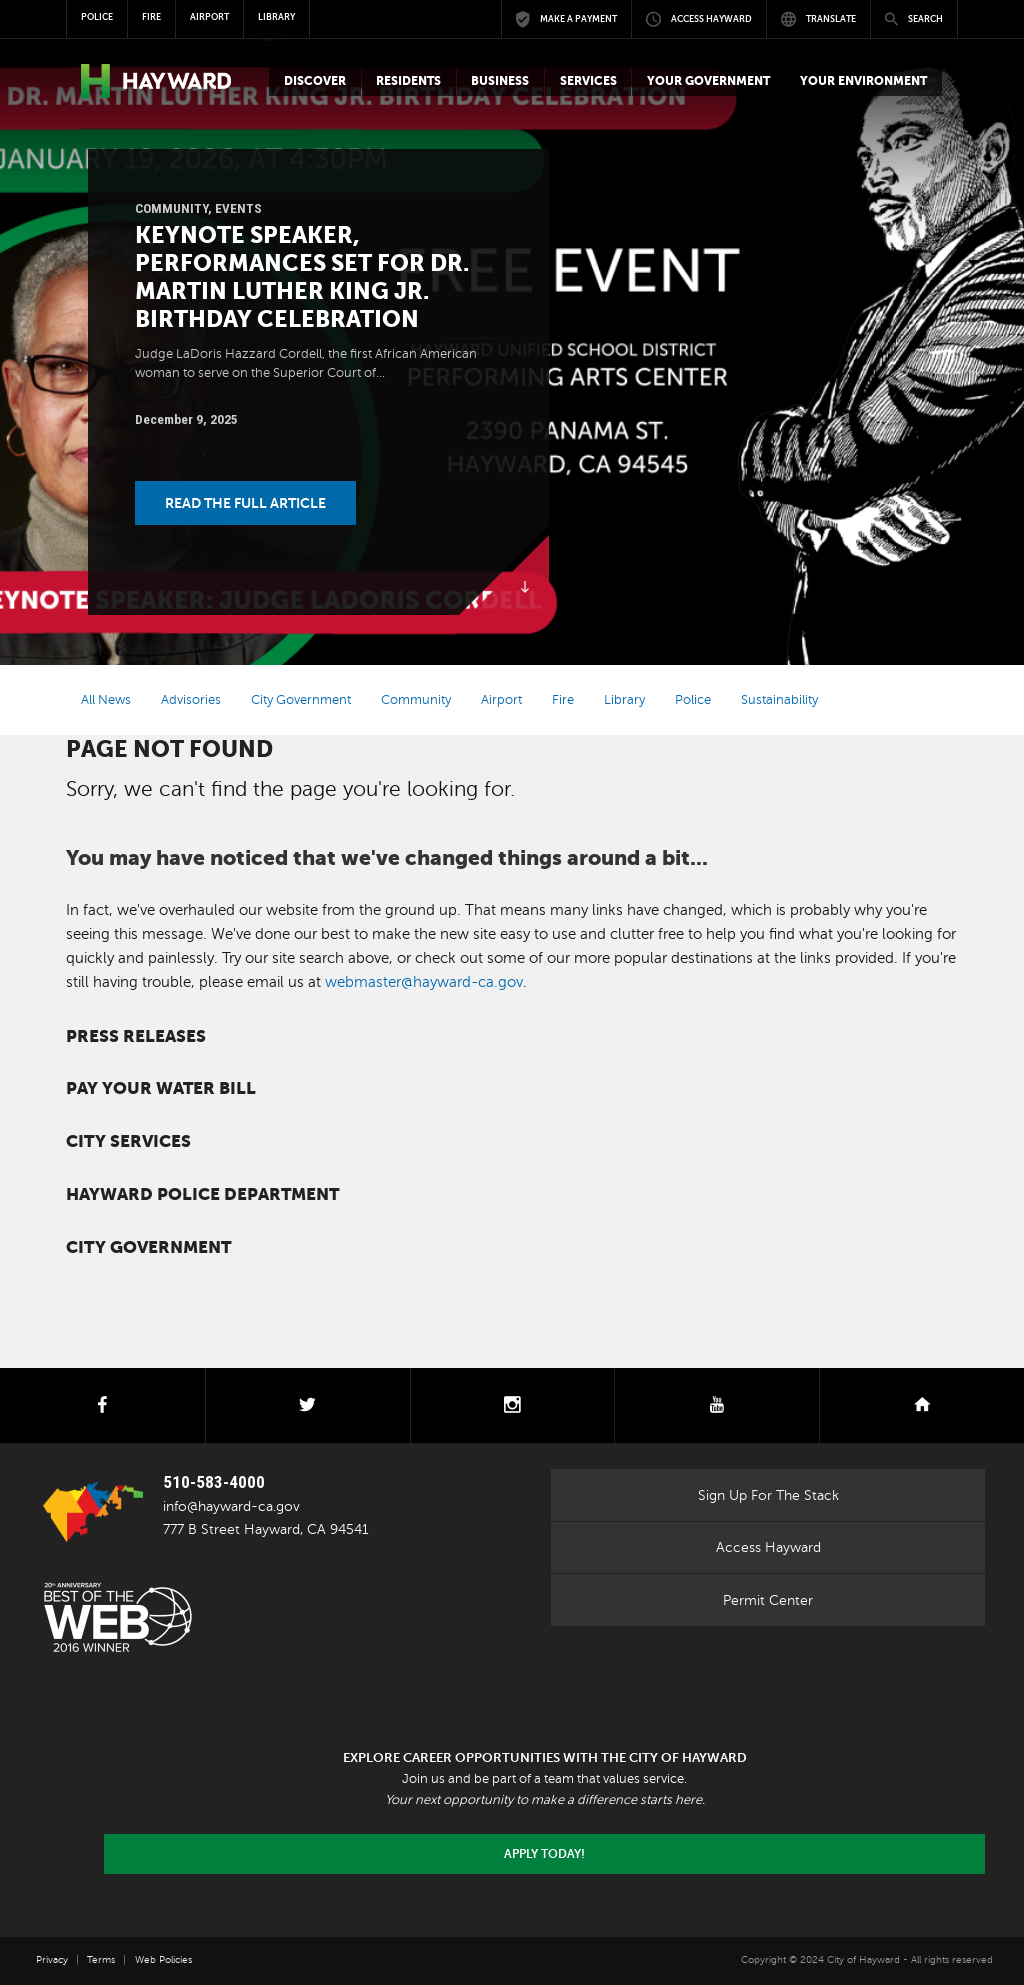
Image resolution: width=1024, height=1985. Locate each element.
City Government (301, 700)
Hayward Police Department (202, 1194)
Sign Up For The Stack (768, 1495)
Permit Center (768, 1600)
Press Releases (136, 1036)
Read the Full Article (245, 503)
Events (238, 208)
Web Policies (163, 1959)
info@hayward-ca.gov (231, 1506)
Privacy (52, 1959)
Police (693, 700)
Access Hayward (768, 1547)
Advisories (191, 700)
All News (106, 700)
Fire (563, 700)
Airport (501, 700)
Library (624, 700)
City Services (128, 1141)
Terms (101, 1959)
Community (171, 208)
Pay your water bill (161, 1088)
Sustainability (779, 700)
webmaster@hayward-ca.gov (424, 982)
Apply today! (544, 1854)
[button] (314, 81)
